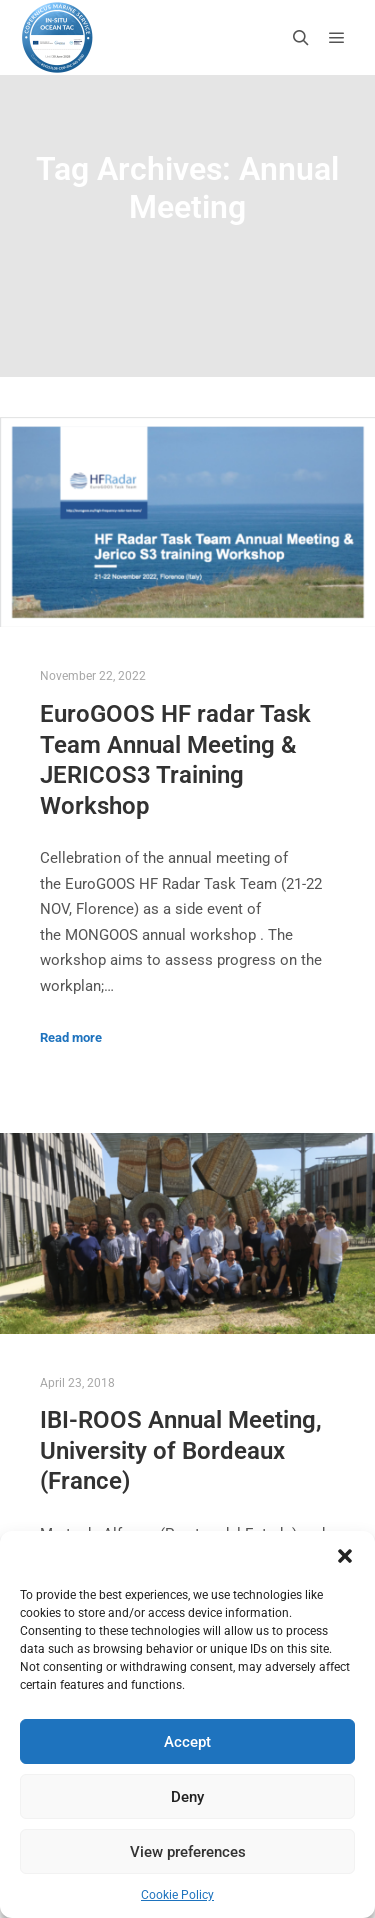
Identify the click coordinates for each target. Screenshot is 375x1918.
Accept (187, 1742)
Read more (71, 1037)
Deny (187, 1797)
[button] (345, 1556)
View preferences (188, 1852)
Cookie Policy (177, 1895)
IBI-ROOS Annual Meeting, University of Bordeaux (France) (181, 1450)
